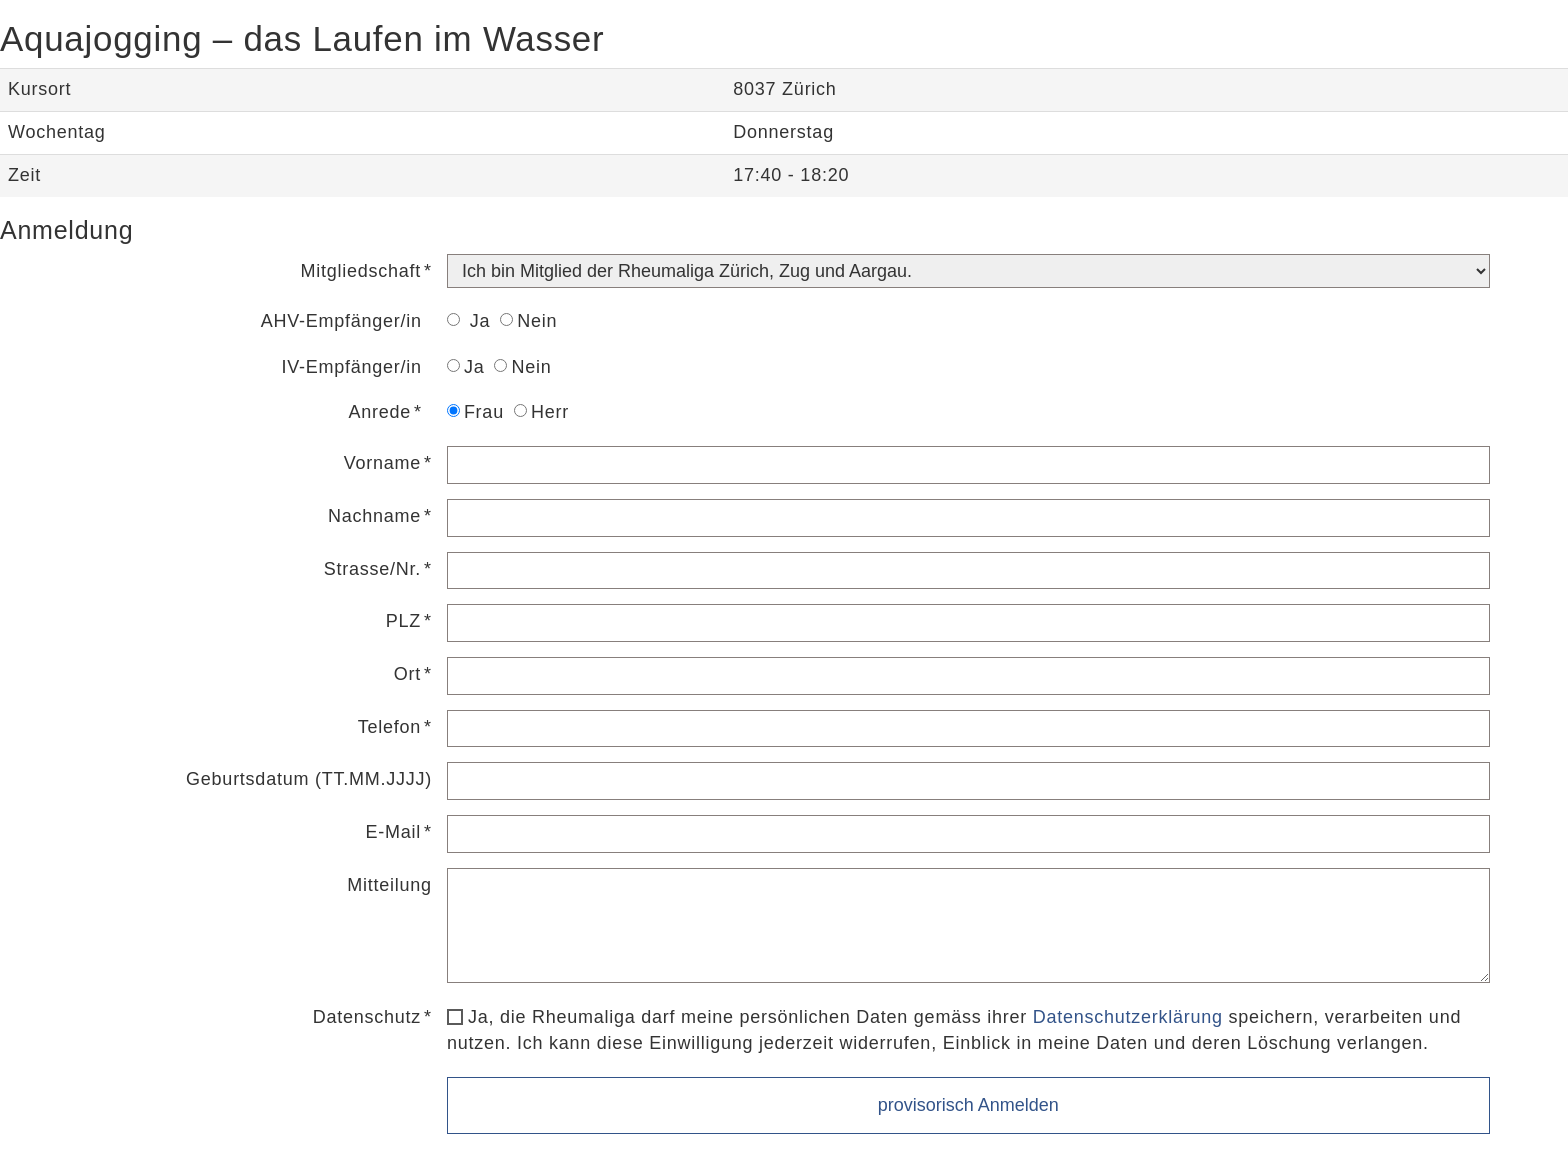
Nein (528, 321)
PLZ (403, 621)
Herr (541, 412)
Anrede (380, 412)
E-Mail (394, 832)
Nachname (374, 516)
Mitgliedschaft (361, 271)
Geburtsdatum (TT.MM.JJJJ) (309, 779)
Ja (468, 321)
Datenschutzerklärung (1128, 1017)
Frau (475, 412)
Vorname (382, 463)
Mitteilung (389, 885)
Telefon (389, 727)
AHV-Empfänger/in (341, 321)
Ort (407, 674)
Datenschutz (367, 1017)
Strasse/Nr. (372, 569)
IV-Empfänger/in (352, 367)
